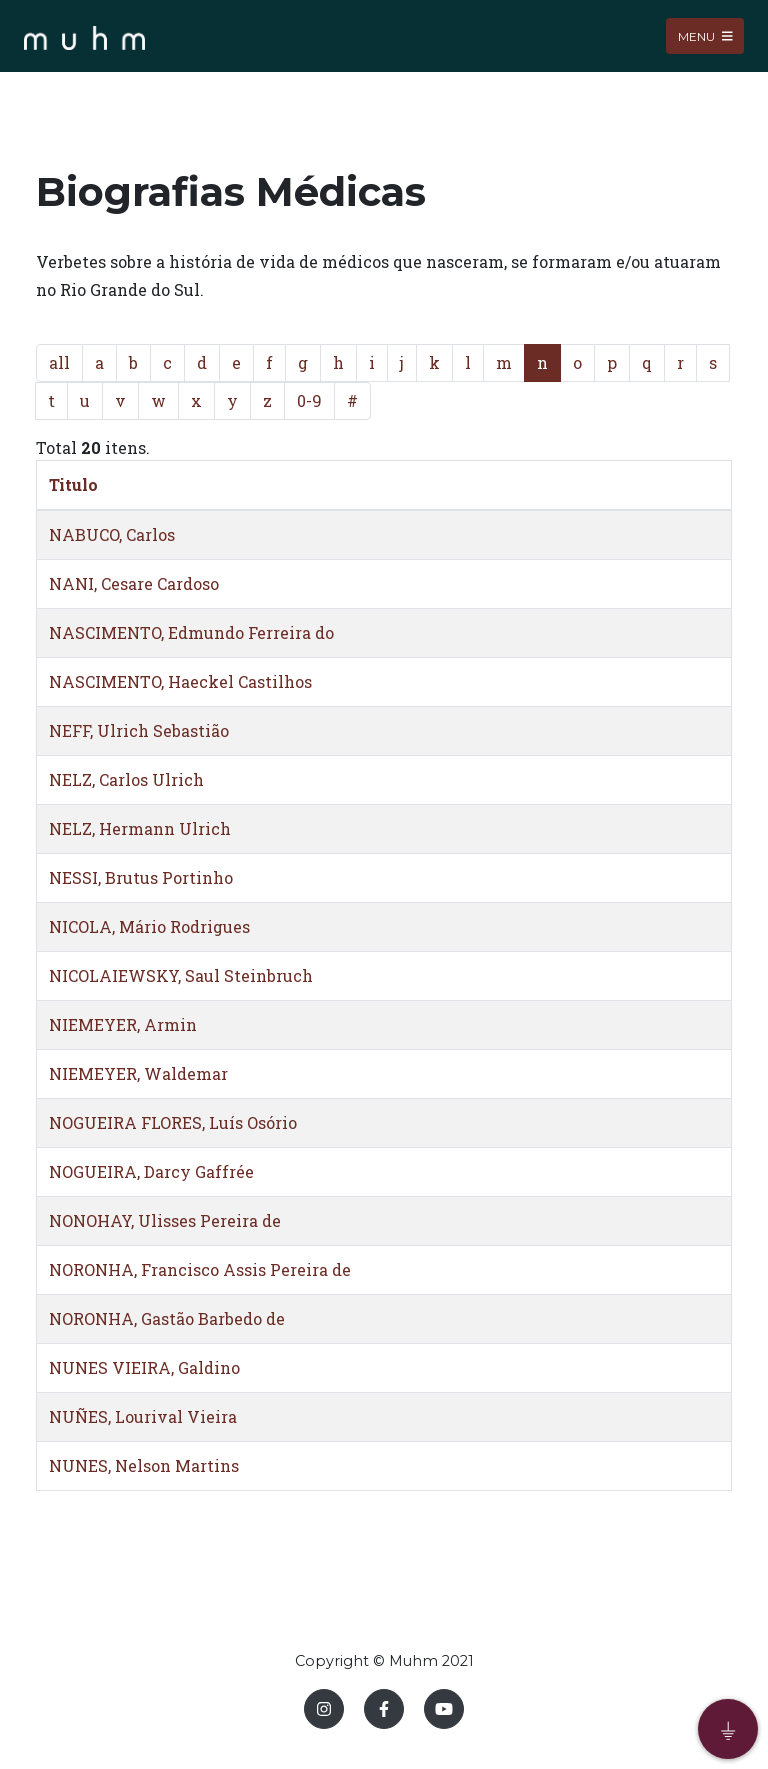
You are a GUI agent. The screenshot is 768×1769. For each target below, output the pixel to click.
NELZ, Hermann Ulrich (140, 828)
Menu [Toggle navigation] (705, 35)
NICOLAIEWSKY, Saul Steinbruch (181, 975)
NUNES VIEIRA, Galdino (144, 1367)
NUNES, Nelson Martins (144, 1465)
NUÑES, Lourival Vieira (143, 1416)
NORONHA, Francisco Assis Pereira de (200, 1269)
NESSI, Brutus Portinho (141, 877)
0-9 (309, 400)
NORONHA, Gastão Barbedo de (167, 1318)
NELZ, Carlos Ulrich (126, 779)
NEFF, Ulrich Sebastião (139, 730)
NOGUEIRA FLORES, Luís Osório (173, 1122)
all (59, 362)
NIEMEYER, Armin (123, 1024)
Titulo (73, 484)
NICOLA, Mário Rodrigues (149, 926)
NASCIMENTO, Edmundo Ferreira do (191, 632)
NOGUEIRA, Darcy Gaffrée (151, 1171)
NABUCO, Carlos (112, 534)
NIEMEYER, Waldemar (138, 1073)
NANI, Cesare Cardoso (134, 583)
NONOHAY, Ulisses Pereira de (165, 1220)
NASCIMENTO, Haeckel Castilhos (180, 681)
